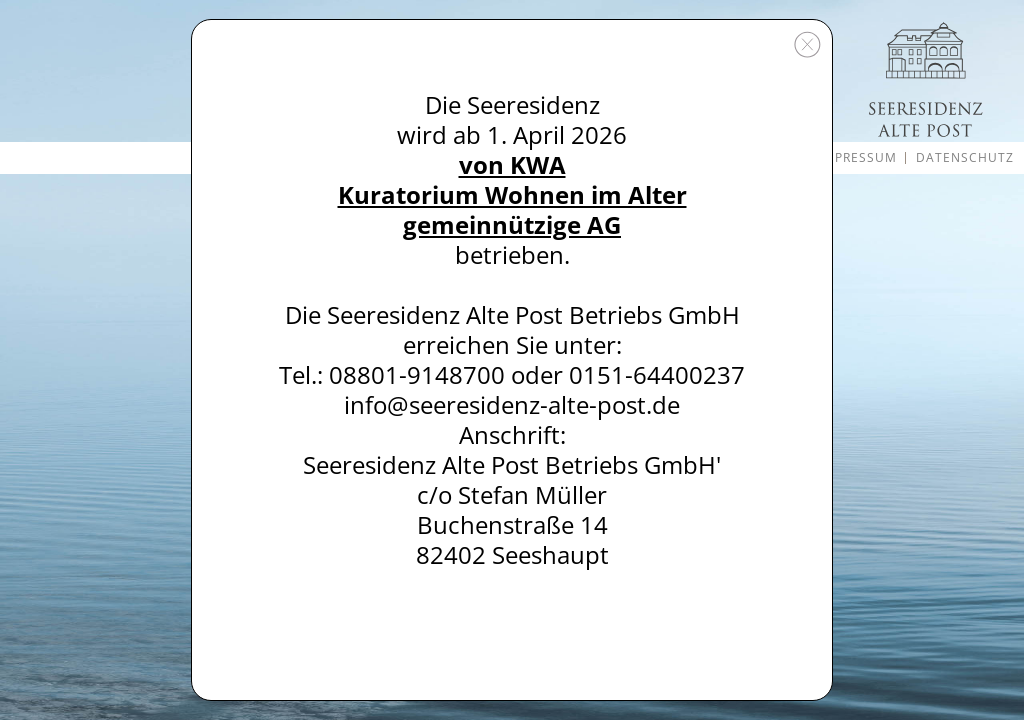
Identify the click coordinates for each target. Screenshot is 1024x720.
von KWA (512, 164)
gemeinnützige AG (512, 224)
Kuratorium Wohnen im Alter (512, 194)
